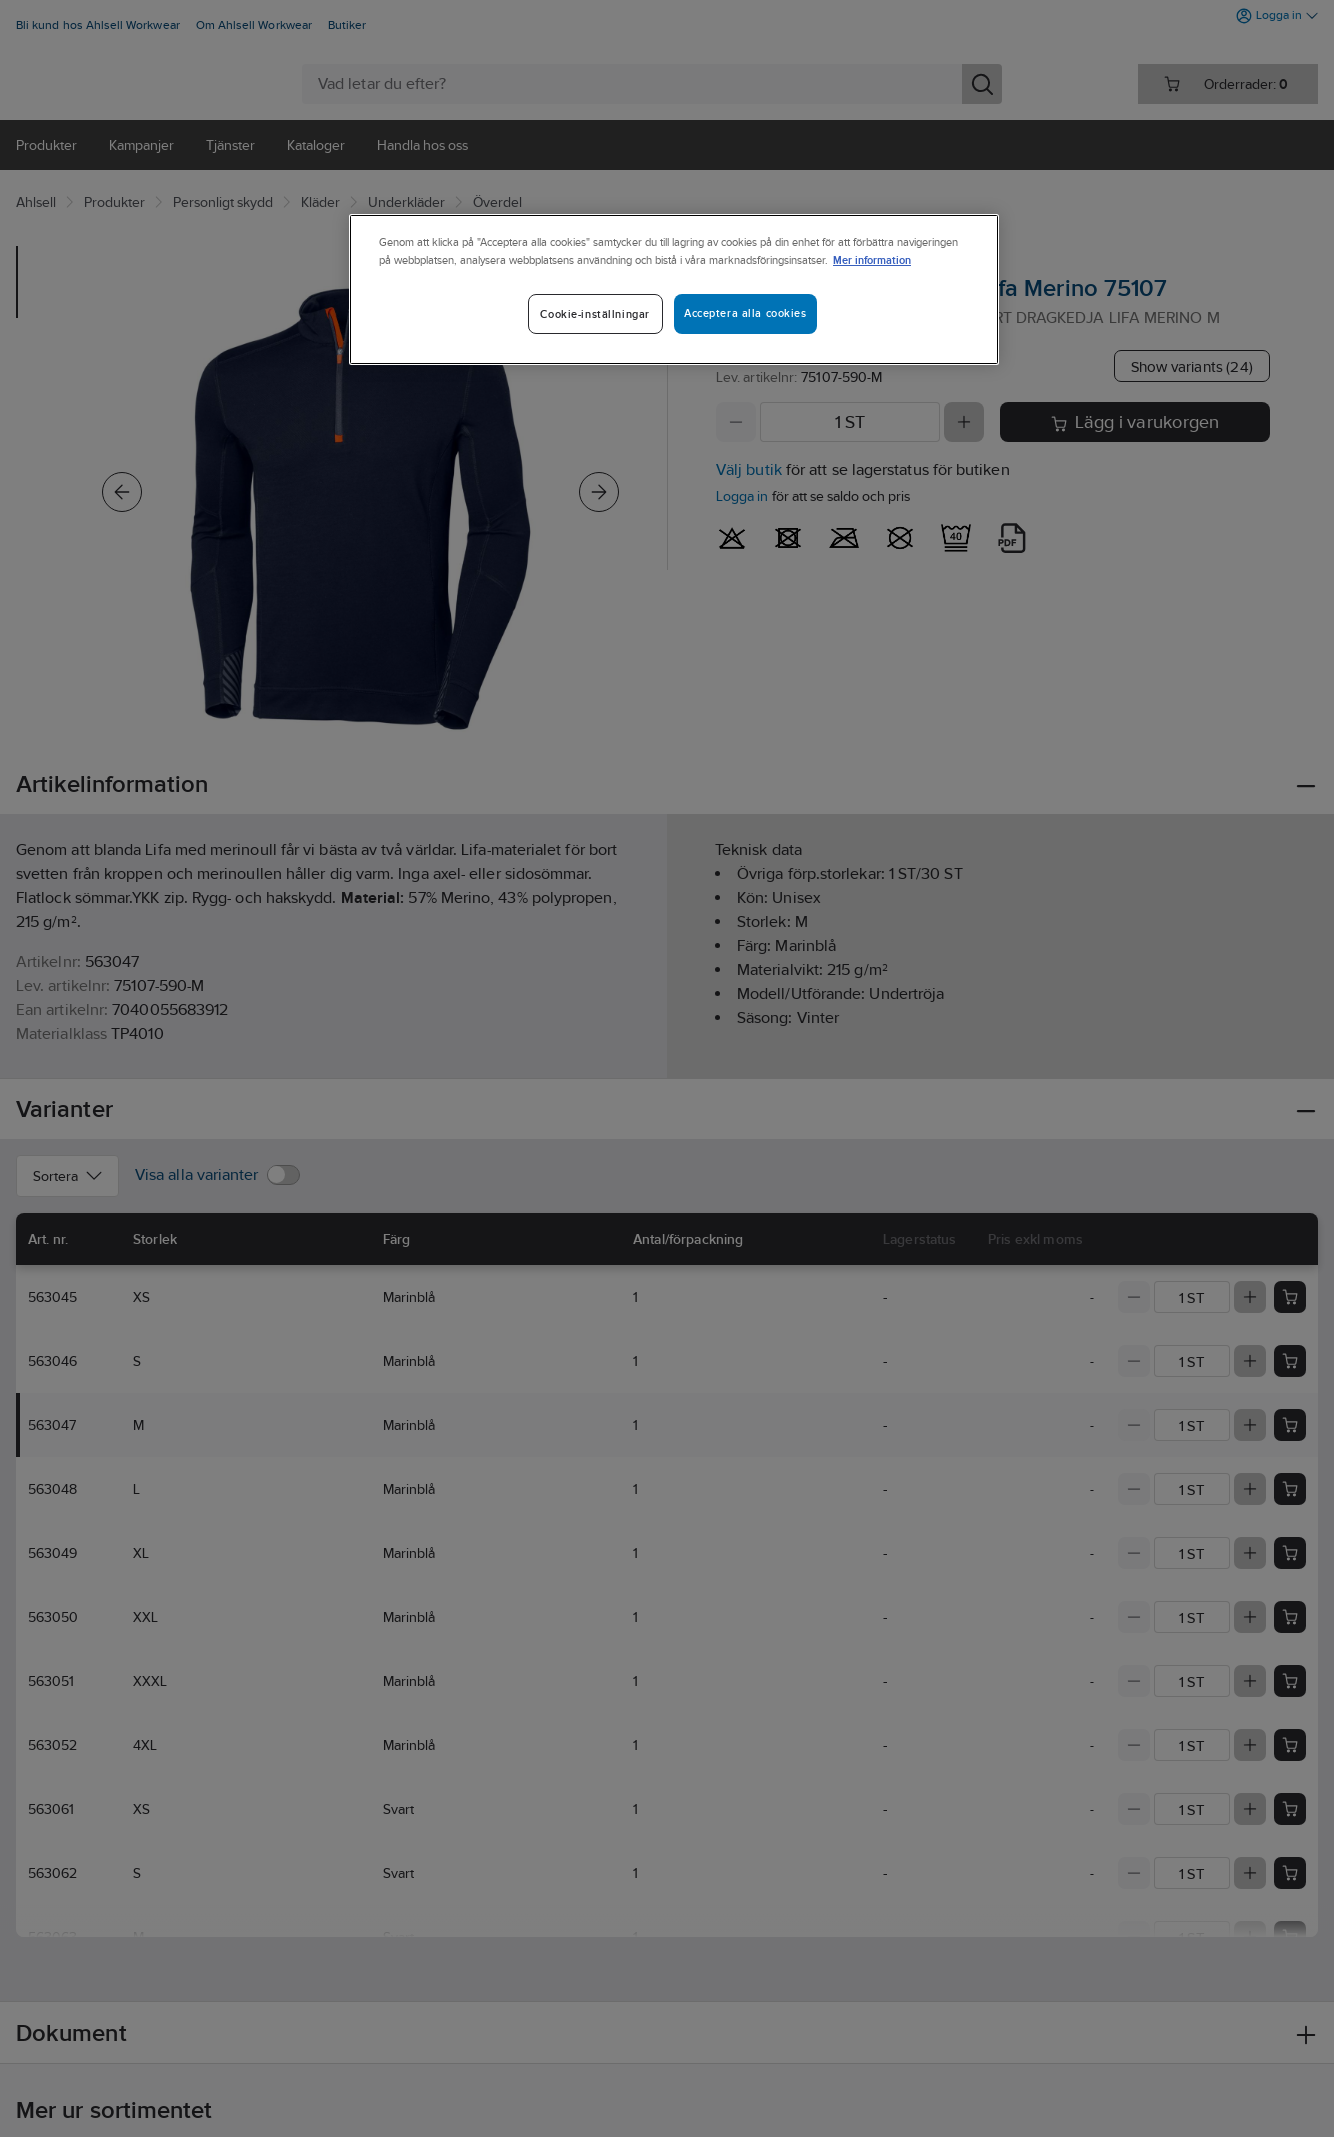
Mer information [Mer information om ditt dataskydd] (872, 259)
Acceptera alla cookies (745, 313)
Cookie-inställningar (594, 314)
